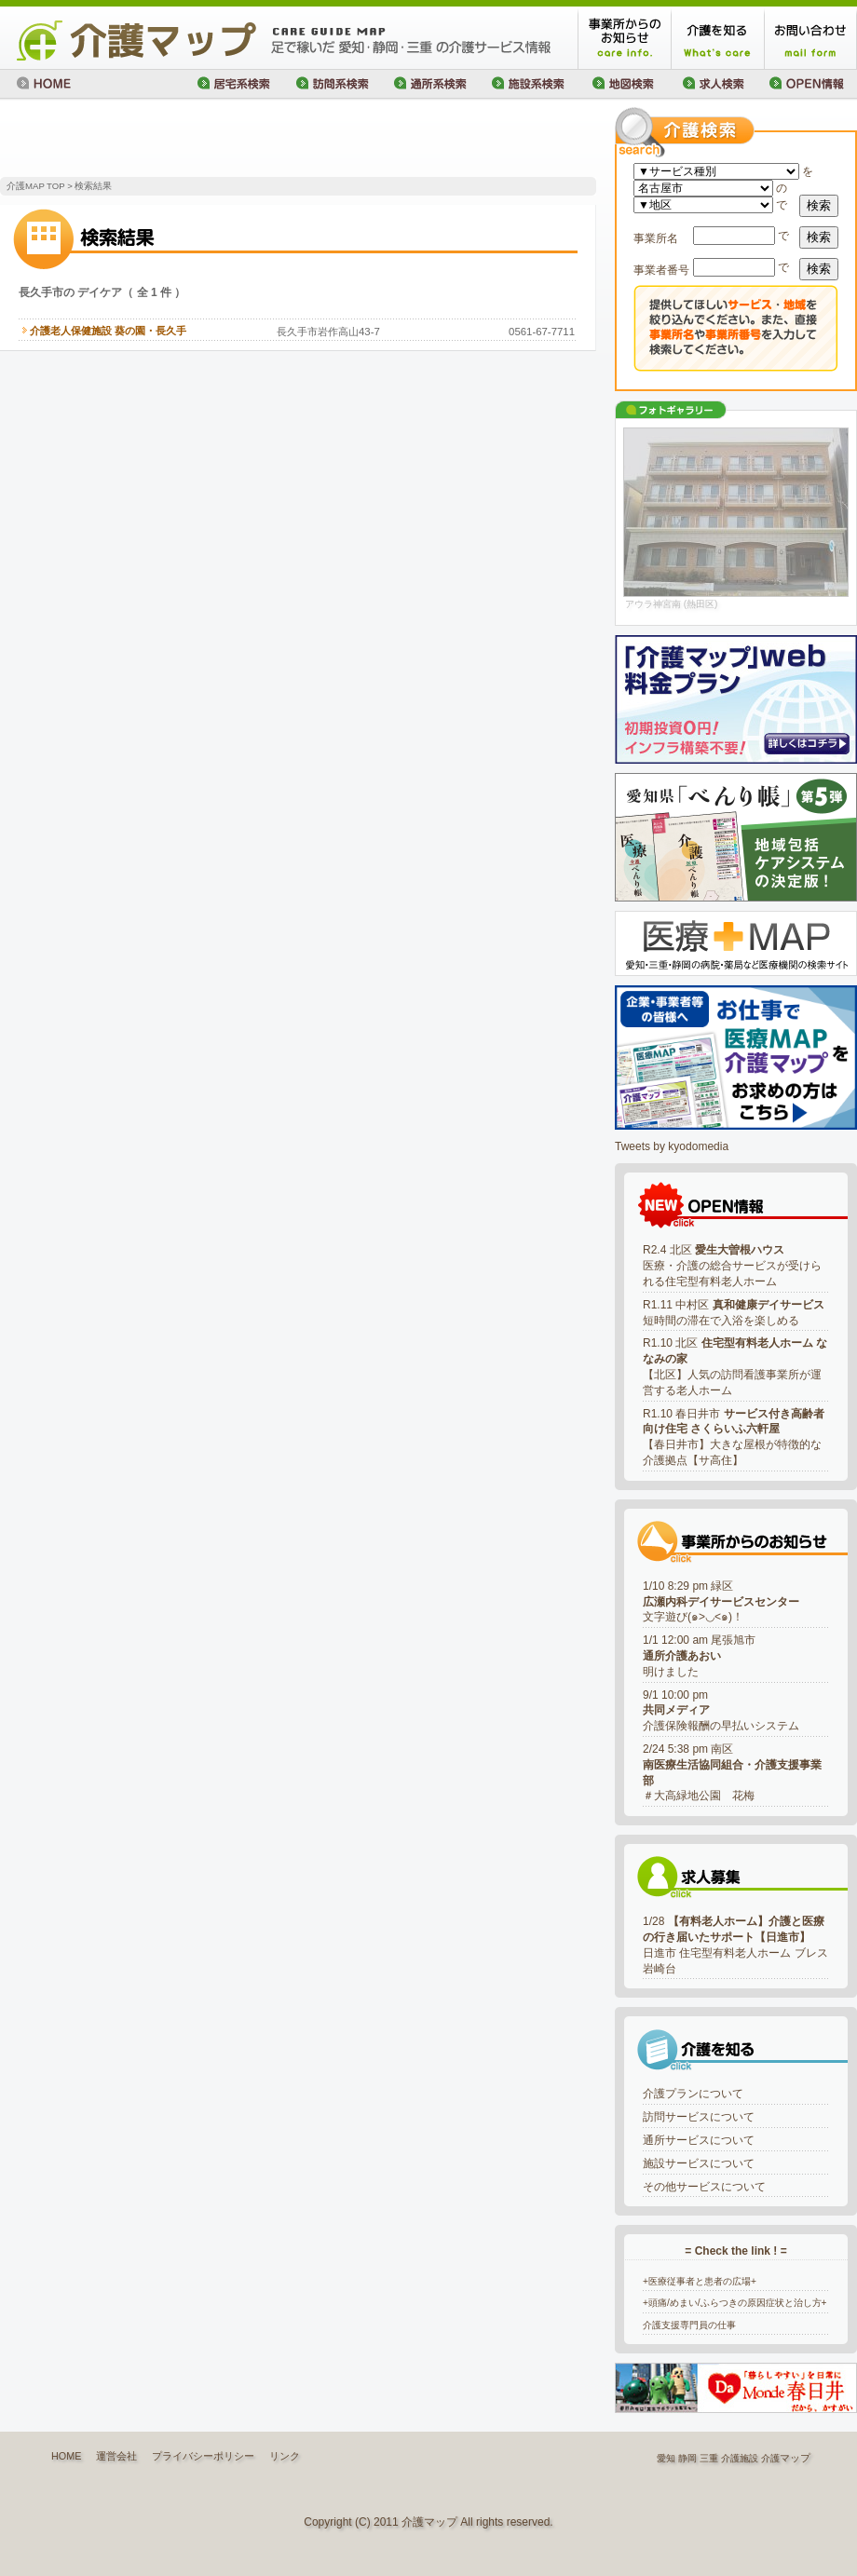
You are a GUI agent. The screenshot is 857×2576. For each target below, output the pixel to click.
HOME (66, 2455)
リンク (284, 2455)
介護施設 (739, 2458)
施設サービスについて (699, 2163)
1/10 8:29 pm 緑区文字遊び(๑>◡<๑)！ (721, 1601)
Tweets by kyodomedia (671, 1146)
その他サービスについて (704, 2186)
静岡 (687, 2458)
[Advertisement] (218, 140)
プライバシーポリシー (203, 2455)
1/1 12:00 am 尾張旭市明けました (699, 1656)
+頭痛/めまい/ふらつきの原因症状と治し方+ (735, 2303)
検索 (819, 205)
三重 (709, 2458)
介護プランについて (693, 2093)
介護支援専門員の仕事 (689, 2325)
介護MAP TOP (35, 186)
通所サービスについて (699, 2140)
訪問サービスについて (699, 2116)
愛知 (666, 2458)
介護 (770, 2458)
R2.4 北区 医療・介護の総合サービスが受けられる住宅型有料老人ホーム (732, 1265)
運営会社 (116, 2455)
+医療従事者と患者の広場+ (699, 2281)
